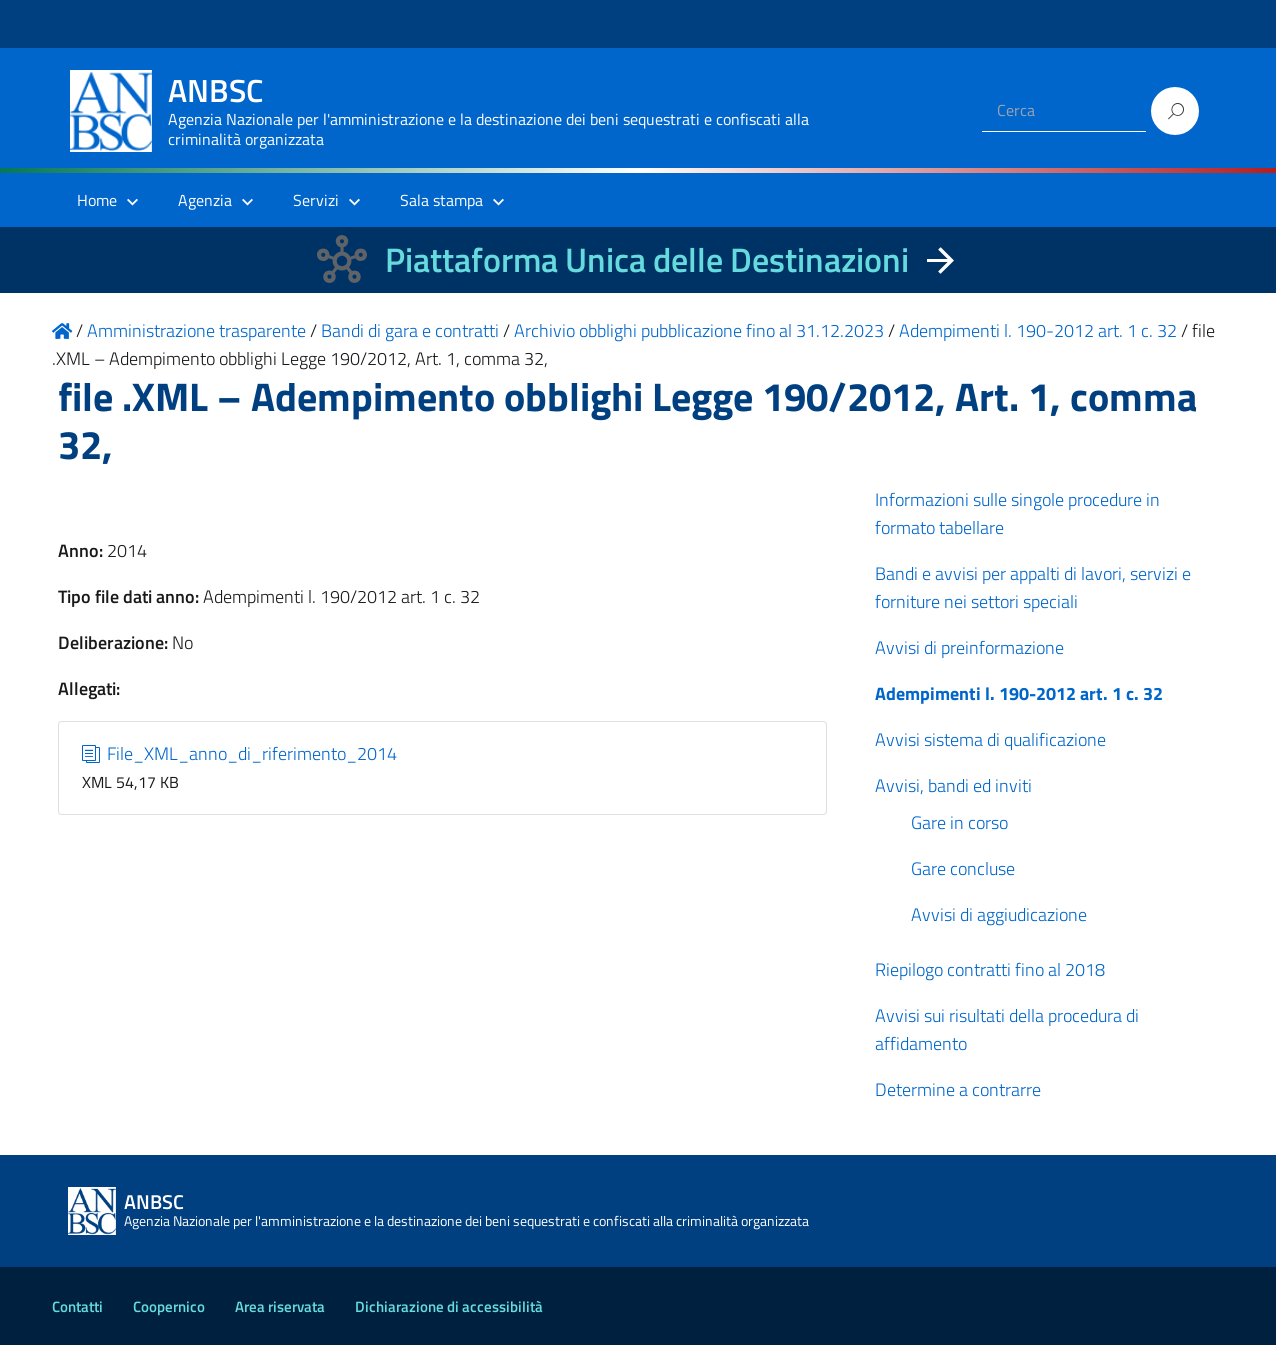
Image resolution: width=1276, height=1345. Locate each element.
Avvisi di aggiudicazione (999, 914)
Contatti (77, 1306)
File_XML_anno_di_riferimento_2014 (240, 753)
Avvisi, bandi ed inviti (953, 785)
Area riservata (280, 1306)
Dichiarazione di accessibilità (449, 1306)
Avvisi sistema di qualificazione (990, 739)
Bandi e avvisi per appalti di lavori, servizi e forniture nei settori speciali (1033, 587)
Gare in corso (959, 822)
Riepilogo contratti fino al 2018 (990, 969)
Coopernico (169, 1306)
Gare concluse (963, 868)
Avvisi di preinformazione (969, 647)
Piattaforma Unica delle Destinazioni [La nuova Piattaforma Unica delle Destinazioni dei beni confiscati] (647, 259)
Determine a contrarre (958, 1089)
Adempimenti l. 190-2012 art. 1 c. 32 (1019, 693)
